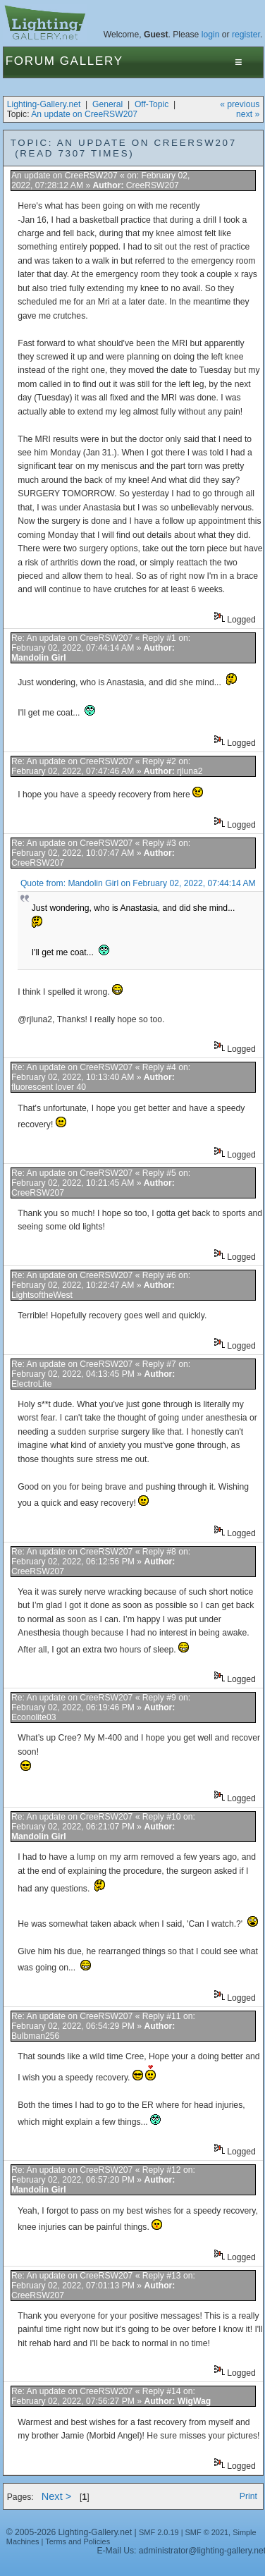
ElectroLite (31, 1384)
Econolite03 (33, 1717)
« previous (239, 104)
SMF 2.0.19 (159, 2532)
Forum (31, 61)
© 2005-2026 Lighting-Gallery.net (69, 2532)
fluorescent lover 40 (48, 1087)
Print (248, 2496)
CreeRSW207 (152, 185)
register (246, 34)
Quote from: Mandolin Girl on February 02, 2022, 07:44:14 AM (138, 883)
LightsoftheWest (42, 1295)
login (211, 34)
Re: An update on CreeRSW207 (71, 638)
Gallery (91, 61)
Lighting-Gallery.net (44, 104)
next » (247, 114)
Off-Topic (151, 104)
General (107, 104)
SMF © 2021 (207, 2532)
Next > (57, 2496)
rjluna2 (190, 771)
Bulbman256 (35, 2036)
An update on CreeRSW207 (84, 114)
